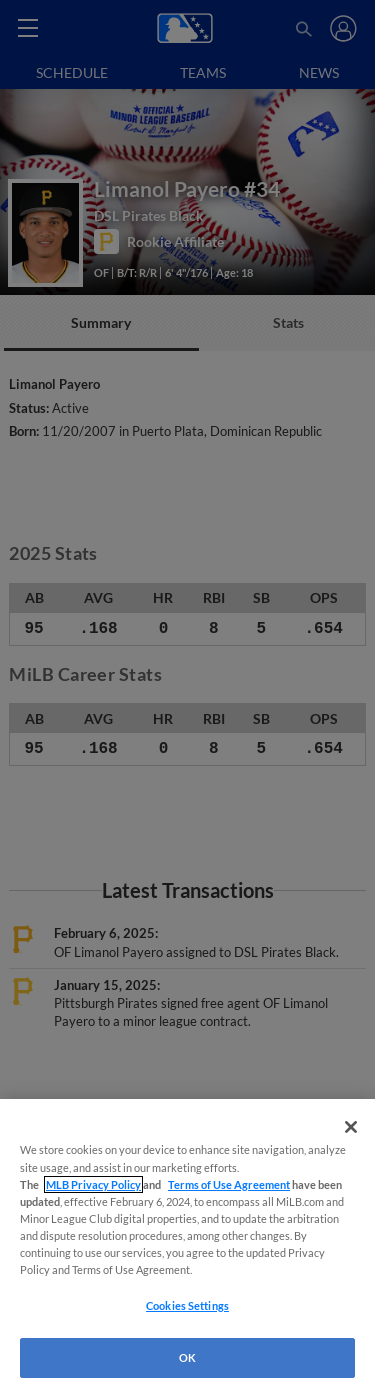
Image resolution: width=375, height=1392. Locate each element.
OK (187, 1357)
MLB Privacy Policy (93, 1184)
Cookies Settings (187, 1305)
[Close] (351, 1127)
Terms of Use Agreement (229, 1184)
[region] (187, 1245)
